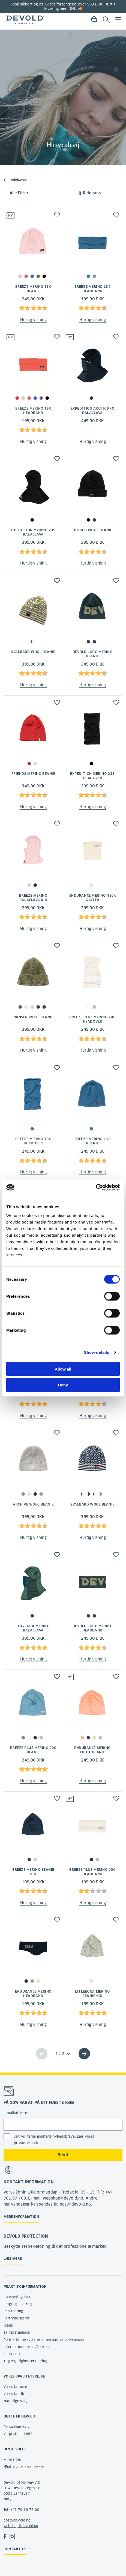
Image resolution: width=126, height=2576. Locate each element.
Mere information (21, 2216)
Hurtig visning (33, 320)
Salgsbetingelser (17, 2332)
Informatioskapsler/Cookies (26, 2347)
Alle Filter (19, 193)
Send (63, 2155)
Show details (96, 1352)
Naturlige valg (16, 2401)
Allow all (63, 1368)
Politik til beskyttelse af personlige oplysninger (44, 2340)
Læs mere (13, 2258)
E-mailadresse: (16, 2113)
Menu (118, 19)
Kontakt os (15, 2549)
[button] (57, 215)
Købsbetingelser (17, 2297)
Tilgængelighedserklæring (25, 2361)
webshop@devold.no (21, 2526)
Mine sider (12, 2459)
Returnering (13, 2311)
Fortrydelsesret (16, 2318)
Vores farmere (15, 2387)
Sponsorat (12, 2354)
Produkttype (17, 179)
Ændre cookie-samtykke (24, 2467)
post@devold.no (17, 2520)
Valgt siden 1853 (18, 2434)
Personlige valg (16, 2427)
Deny (63, 1385)
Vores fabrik (14, 2394)
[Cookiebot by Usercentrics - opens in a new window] (96, 1187)
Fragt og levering (18, 2304)
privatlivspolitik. (28, 2143)
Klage (8, 2325)
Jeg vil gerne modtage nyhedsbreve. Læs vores (54, 2139)
